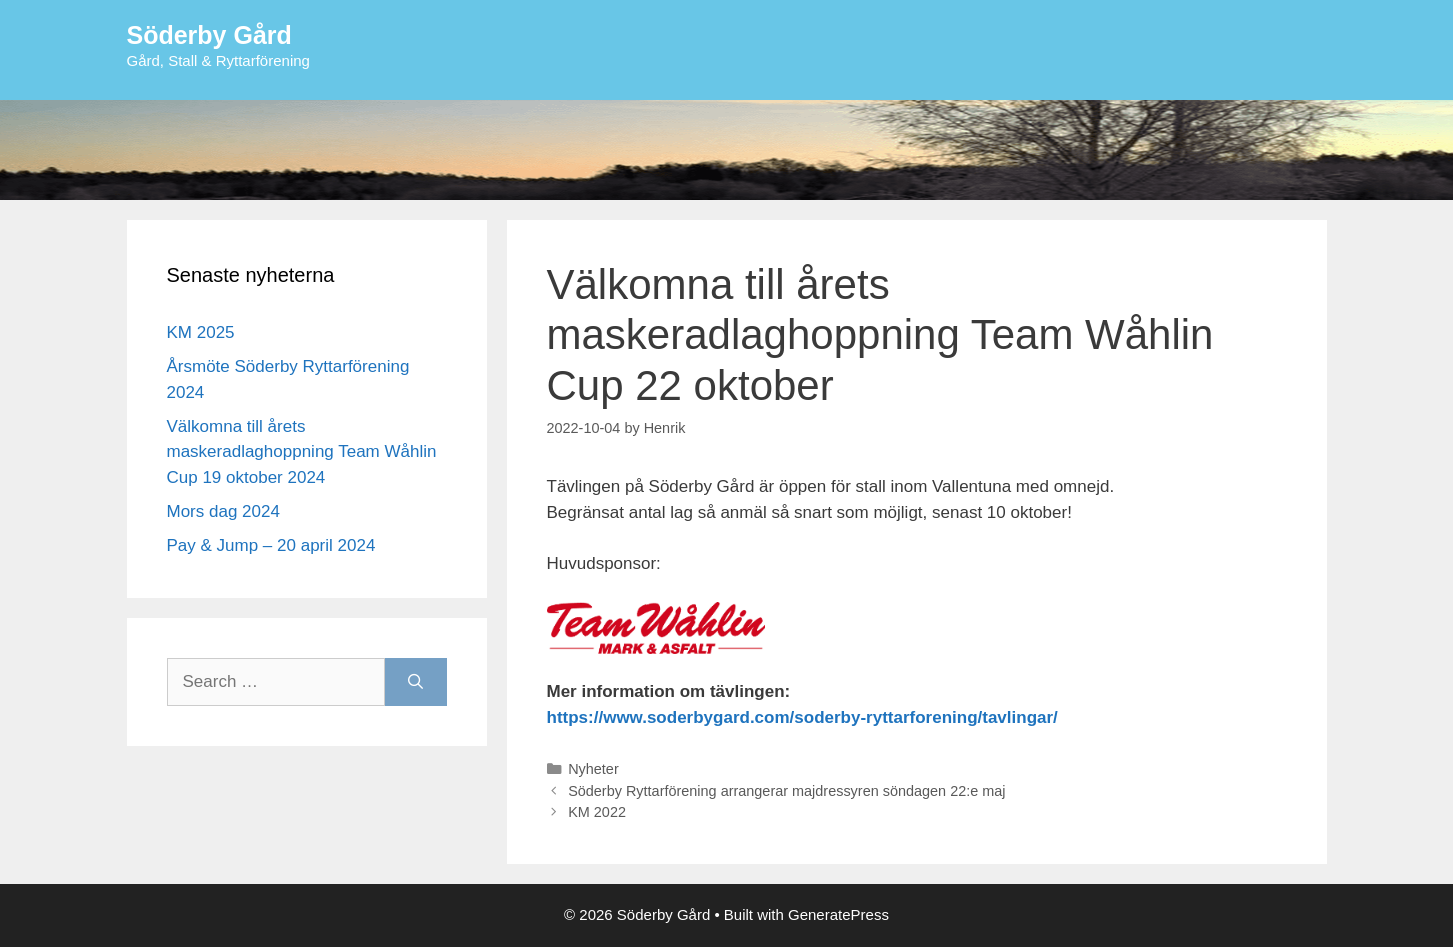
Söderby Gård (209, 35)
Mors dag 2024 (223, 511)
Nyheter (593, 769)
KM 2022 (597, 812)
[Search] (415, 682)
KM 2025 (201, 332)
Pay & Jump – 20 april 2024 (271, 545)
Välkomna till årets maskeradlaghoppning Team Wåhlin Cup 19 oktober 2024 (302, 452)
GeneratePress (838, 914)
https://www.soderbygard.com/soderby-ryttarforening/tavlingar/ (802, 717)
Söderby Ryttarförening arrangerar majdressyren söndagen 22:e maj (786, 791)
